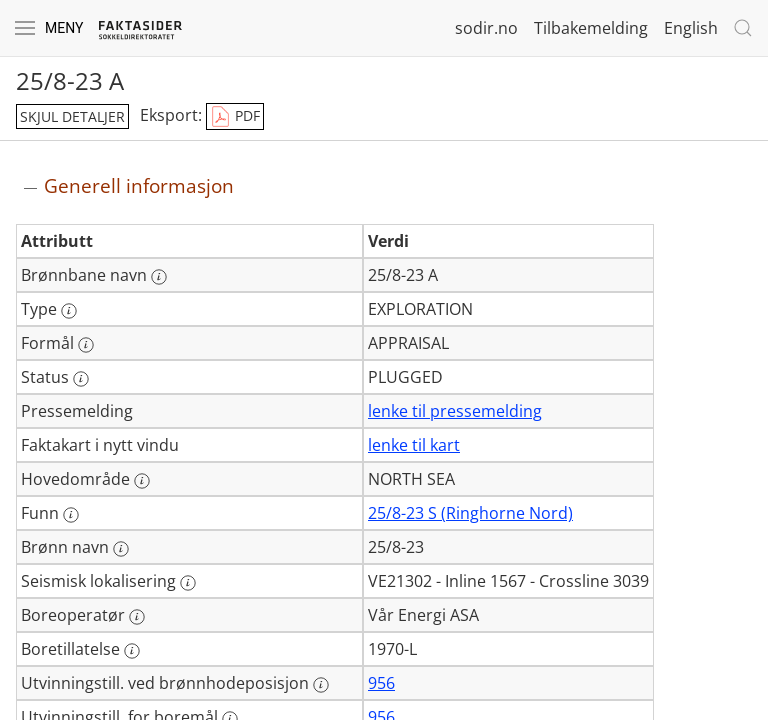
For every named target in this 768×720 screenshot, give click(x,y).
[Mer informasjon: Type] (69, 311)
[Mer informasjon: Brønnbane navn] (159, 277)
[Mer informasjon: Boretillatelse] (132, 651)
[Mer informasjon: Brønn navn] (121, 549)
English (691, 28)
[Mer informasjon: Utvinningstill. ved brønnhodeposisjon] (321, 685)
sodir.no (486, 28)
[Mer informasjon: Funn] (71, 515)
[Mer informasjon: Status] (81, 379)
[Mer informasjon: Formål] (86, 345)
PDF (235, 117)
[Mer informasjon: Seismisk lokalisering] (188, 583)
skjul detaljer (72, 116)
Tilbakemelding (591, 28)
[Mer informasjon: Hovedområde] (142, 481)
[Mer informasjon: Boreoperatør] (137, 617)
